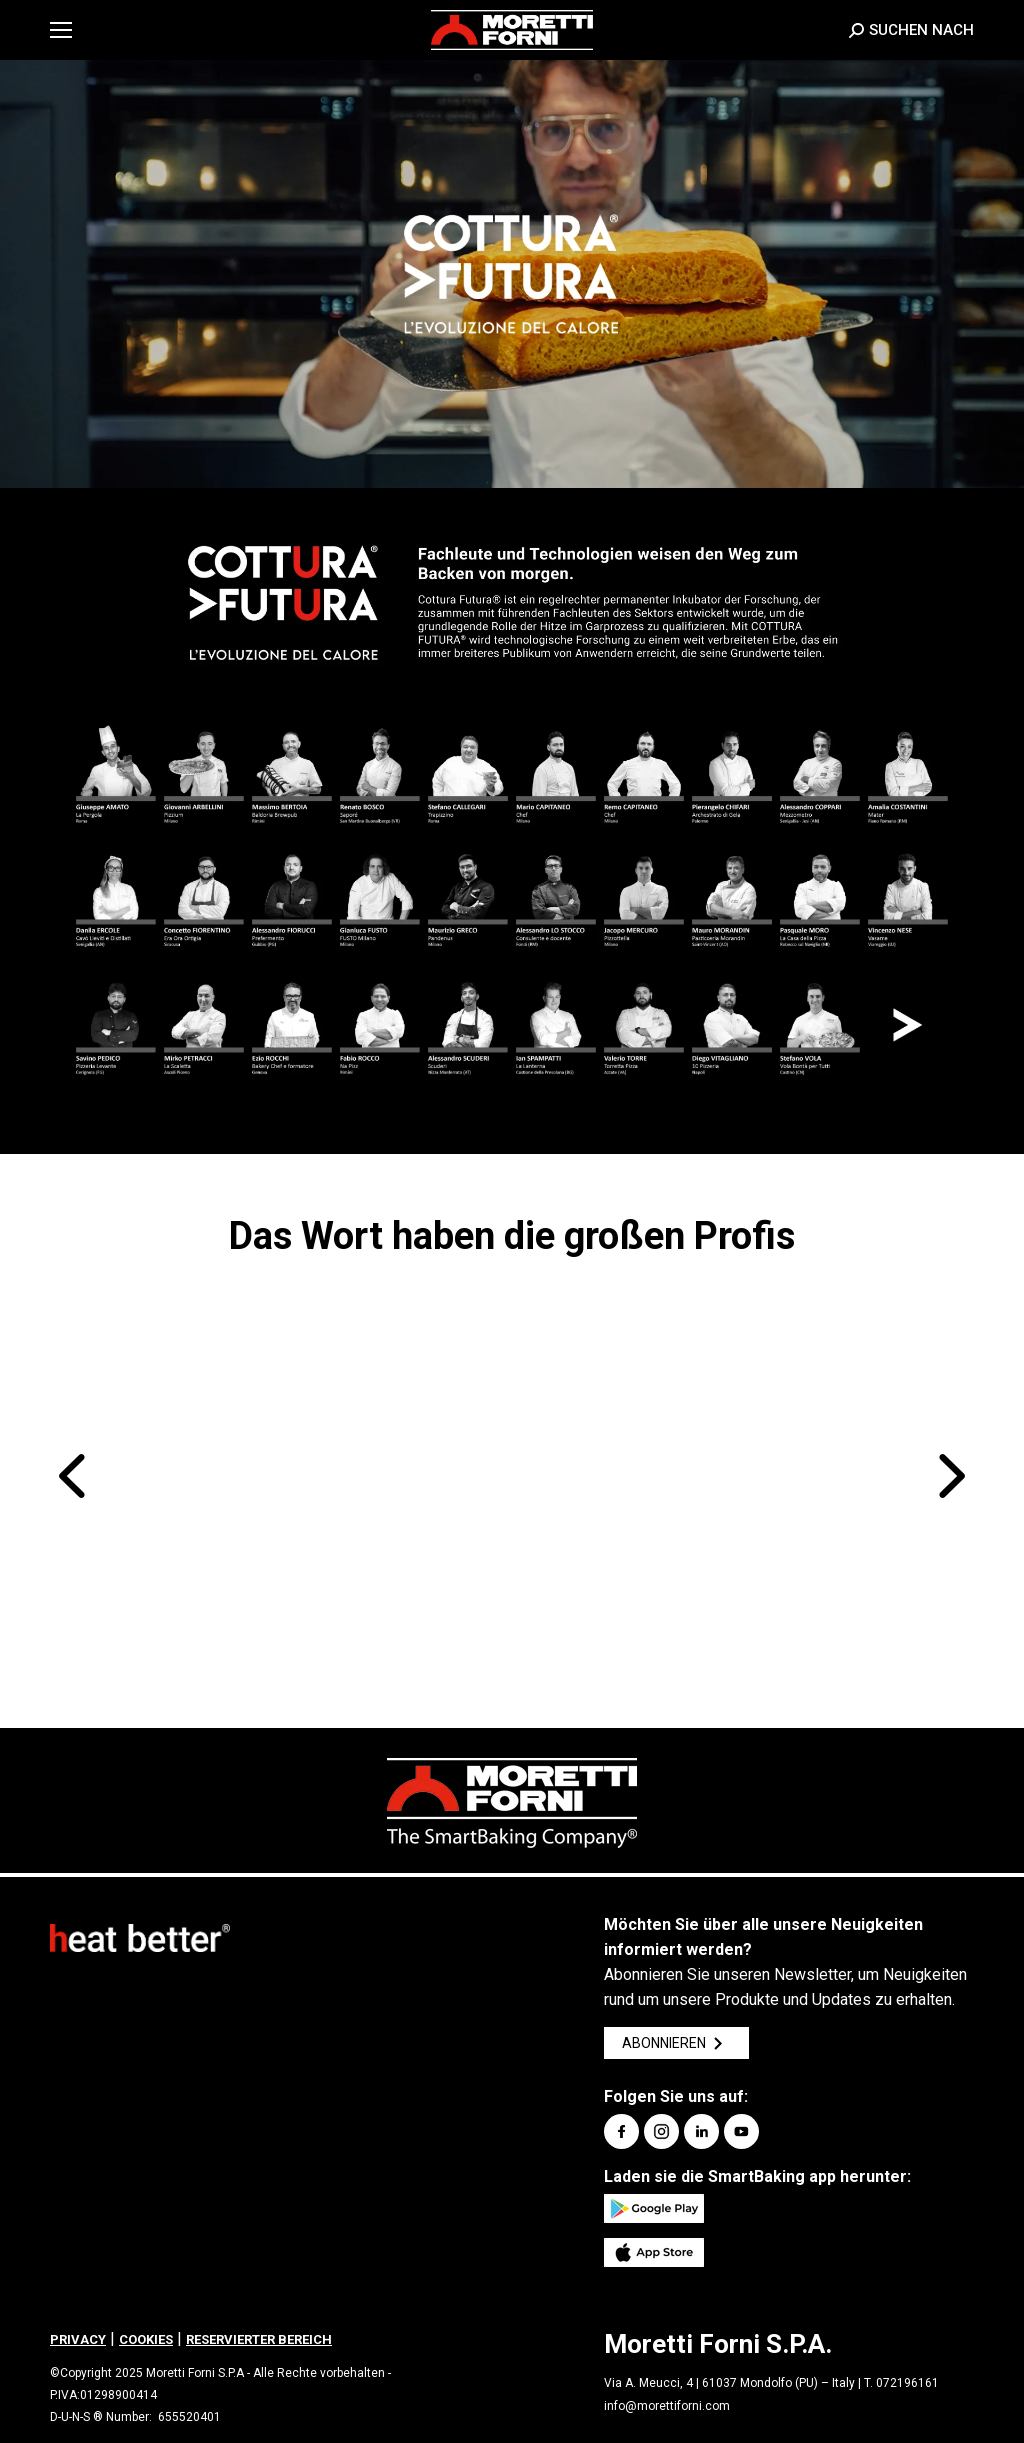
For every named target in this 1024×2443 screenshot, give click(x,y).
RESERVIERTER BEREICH (259, 2339)
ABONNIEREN (676, 2043)
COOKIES (146, 2339)
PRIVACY (78, 2339)
